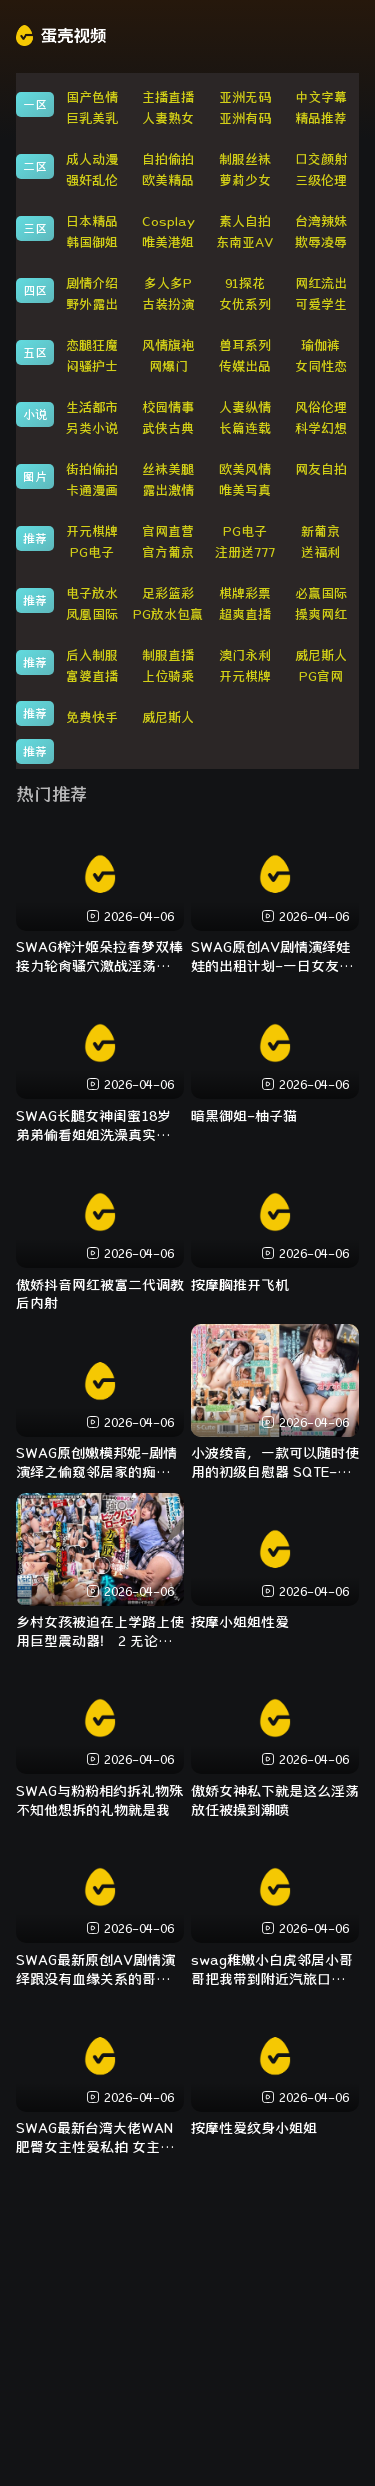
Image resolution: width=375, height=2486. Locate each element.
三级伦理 (321, 180)
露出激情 (168, 490)
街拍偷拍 (92, 469)
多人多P (168, 283)
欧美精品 (168, 180)
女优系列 (245, 304)
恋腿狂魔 (92, 345)
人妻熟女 (168, 118)
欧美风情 (245, 469)
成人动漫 (92, 159)
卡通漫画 (92, 490)
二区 (35, 166)
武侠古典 (168, 428)
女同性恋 (321, 366)
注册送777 (245, 552)
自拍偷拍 (168, 159)
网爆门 (168, 366)
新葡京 (320, 531)
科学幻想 (321, 428)
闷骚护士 (92, 366)
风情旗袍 (168, 345)
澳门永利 (245, 655)
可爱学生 (321, 304)
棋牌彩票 (245, 593)
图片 (35, 476)
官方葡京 (168, 552)
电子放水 (92, 593)
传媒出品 (245, 366)
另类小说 (92, 428)
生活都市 (92, 407)
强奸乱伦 (92, 180)
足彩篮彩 (168, 593)
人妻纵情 (245, 407)
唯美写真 (245, 490)
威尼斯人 (321, 655)
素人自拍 (245, 221)
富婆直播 (92, 676)
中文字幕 (321, 97)
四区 (35, 290)
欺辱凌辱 (321, 242)
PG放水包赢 (168, 614)
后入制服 (92, 655)
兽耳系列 (245, 345)
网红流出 (321, 283)
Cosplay (168, 221)
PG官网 (321, 676)
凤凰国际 (92, 614)
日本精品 (92, 221)
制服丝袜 (245, 159)
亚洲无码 (245, 97)
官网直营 (168, 531)
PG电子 (245, 531)
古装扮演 (168, 304)
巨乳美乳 (92, 118)
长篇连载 (245, 428)
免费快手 (92, 717)
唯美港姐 (168, 242)
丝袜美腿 (168, 469)
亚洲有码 (245, 118)
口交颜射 (321, 159)
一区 (35, 104)
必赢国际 (321, 593)
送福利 (320, 552)
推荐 (35, 538)
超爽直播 (245, 614)
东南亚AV (245, 242)
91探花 (245, 283)
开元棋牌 (92, 531)
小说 (35, 414)
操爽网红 (321, 614)
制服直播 (168, 655)
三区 (35, 228)
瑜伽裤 (320, 345)
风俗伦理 (321, 407)
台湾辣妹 (321, 221)
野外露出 (92, 304)
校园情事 (168, 407)
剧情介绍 (92, 283)
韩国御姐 (92, 242)
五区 (35, 352)
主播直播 (168, 97)
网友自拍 (321, 469)
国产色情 (92, 97)
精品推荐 (321, 118)
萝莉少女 (245, 180)
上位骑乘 (168, 676)
